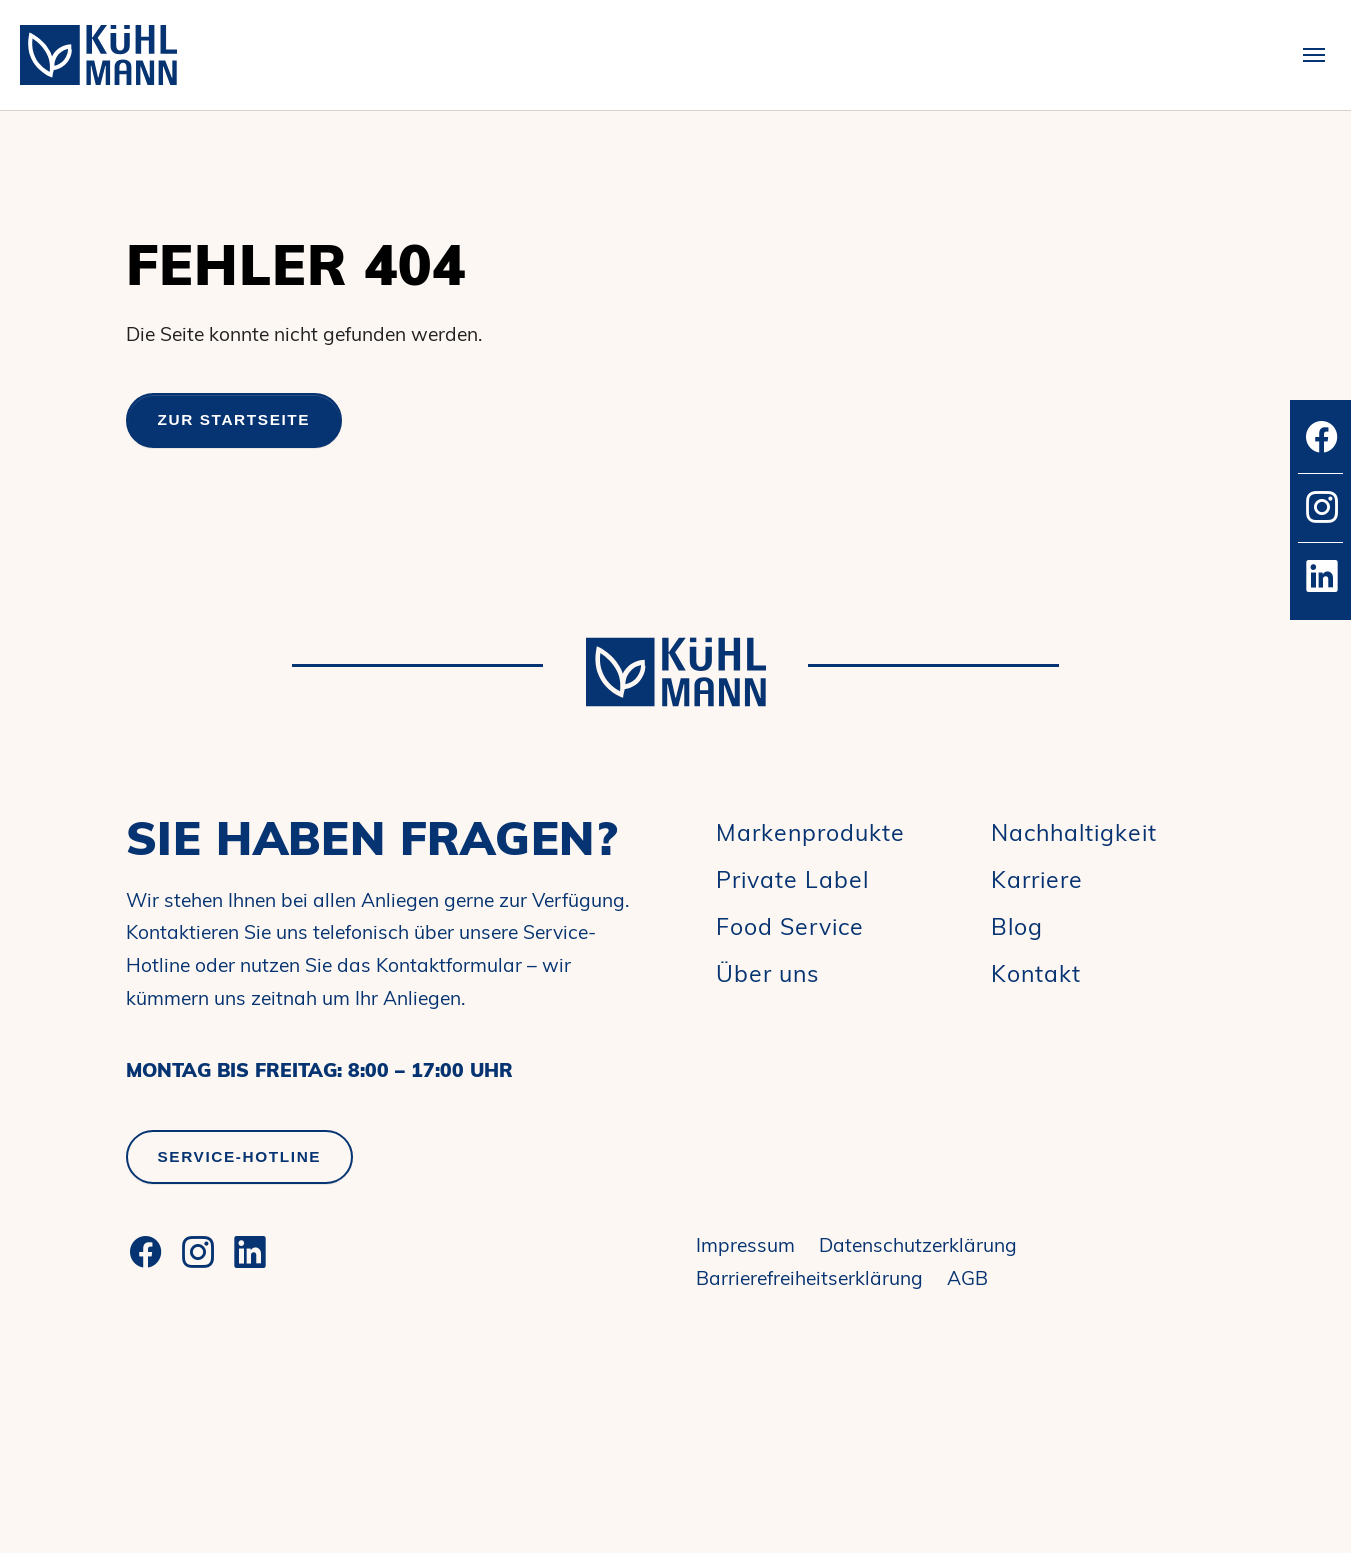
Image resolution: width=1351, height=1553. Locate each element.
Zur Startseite (234, 419)
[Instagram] (198, 1252)
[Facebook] (146, 1252)
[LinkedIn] (250, 1252)
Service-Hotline (240, 1156)
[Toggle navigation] (1314, 55)
